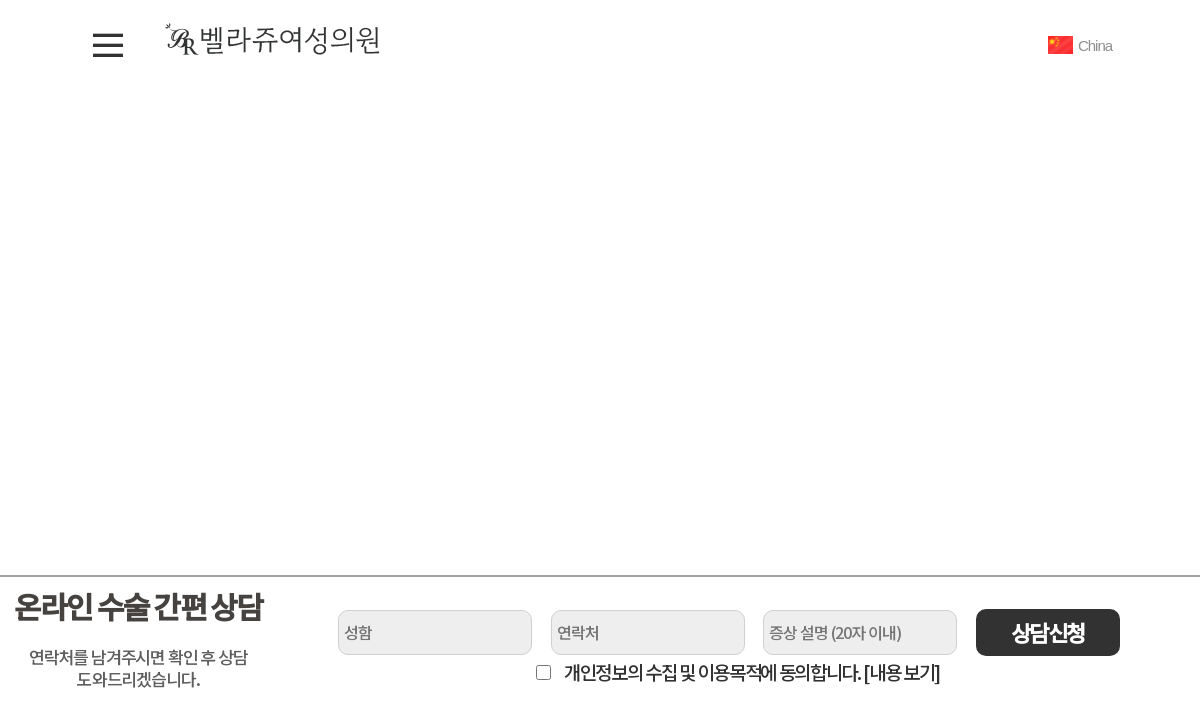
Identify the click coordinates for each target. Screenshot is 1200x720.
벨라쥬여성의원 (272, 39)
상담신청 (1048, 632)
